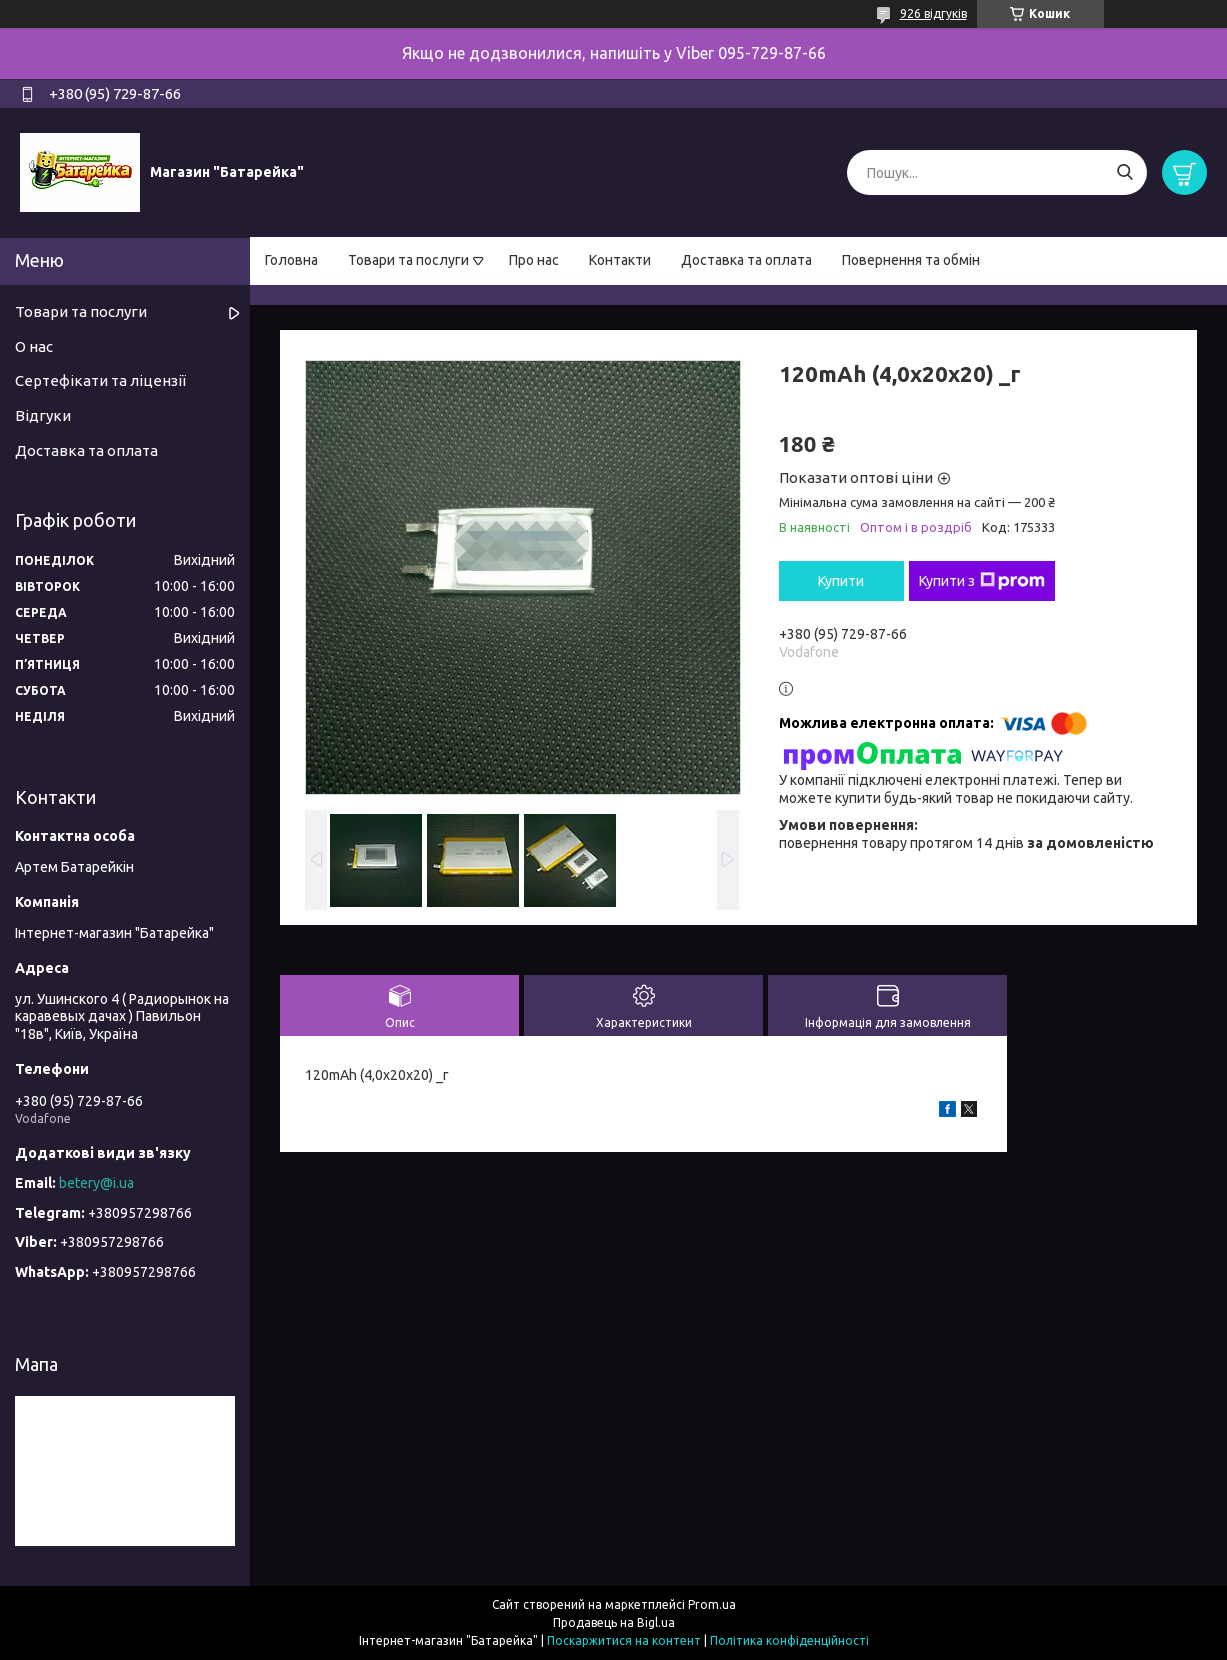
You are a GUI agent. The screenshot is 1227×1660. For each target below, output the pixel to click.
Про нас (534, 260)
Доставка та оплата (746, 260)
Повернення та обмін (911, 260)
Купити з (982, 581)
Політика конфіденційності (789, 1640)
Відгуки (43, 415)
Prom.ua (712, 1604)
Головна (291, 260)
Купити (841, 581)
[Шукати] (1124, 172)
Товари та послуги (408, 260)
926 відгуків (933, 13)
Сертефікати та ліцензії (100, 380)
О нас (34, 346)
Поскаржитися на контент (624, 1640)
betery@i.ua (96, 1183)
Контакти (620, 260)
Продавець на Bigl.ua (614, 1622)
